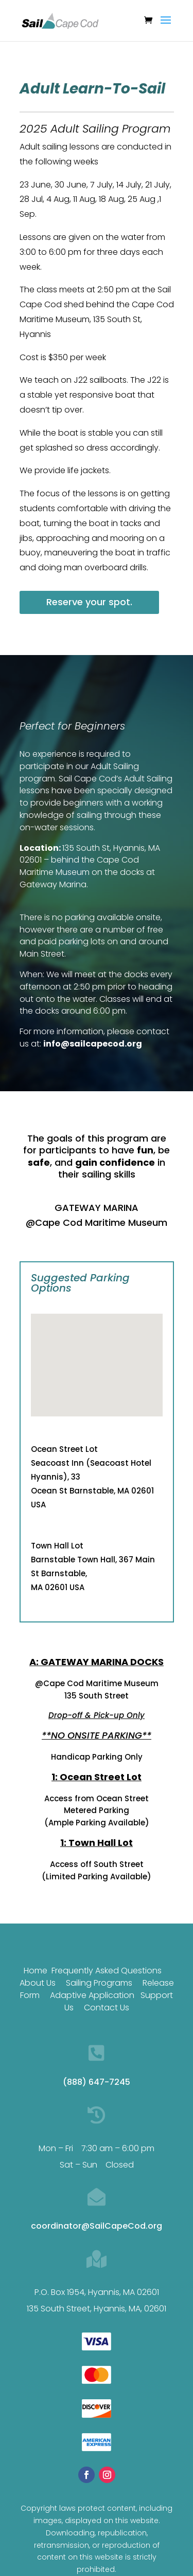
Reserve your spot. (89, 601)
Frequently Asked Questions (106, 1995)
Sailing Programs (99, 2007)
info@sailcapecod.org (92, 1044)
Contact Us (106, 2032)
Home (35, 1995)
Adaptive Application (92, 2020)
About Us (38, 2007)
